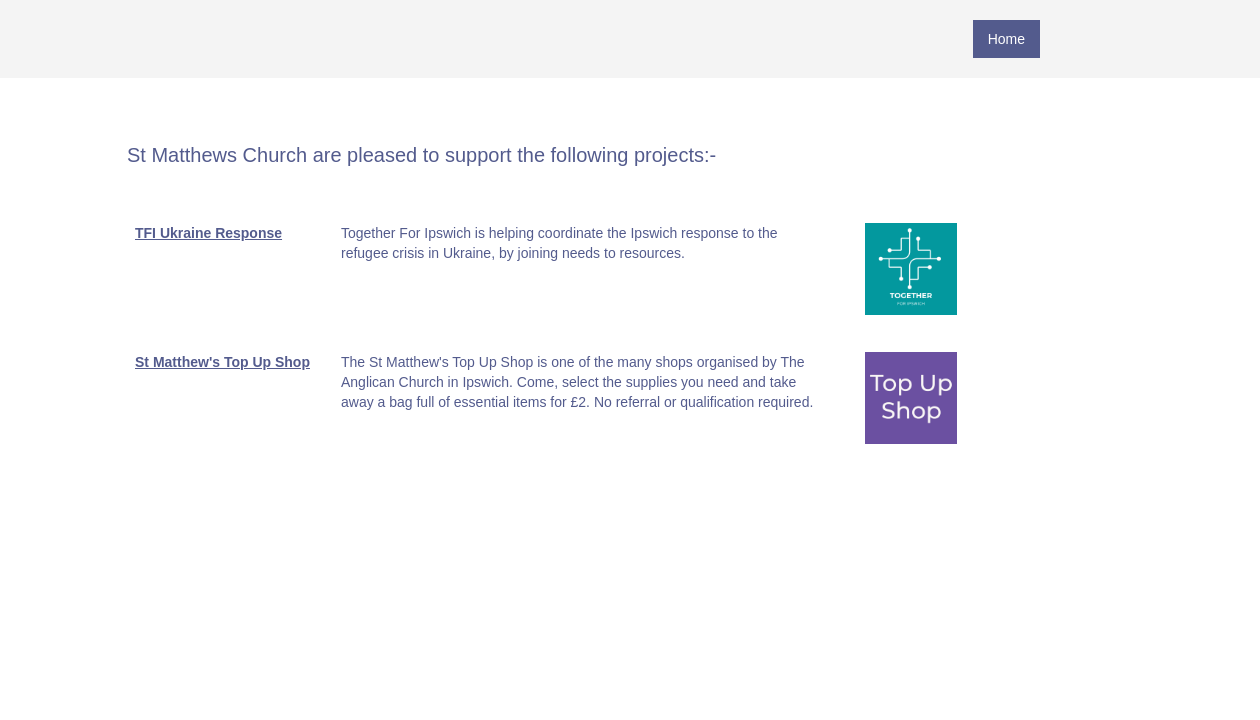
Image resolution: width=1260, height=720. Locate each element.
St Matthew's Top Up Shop (222, 362)
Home (1006, 39)
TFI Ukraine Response (208, 233)
